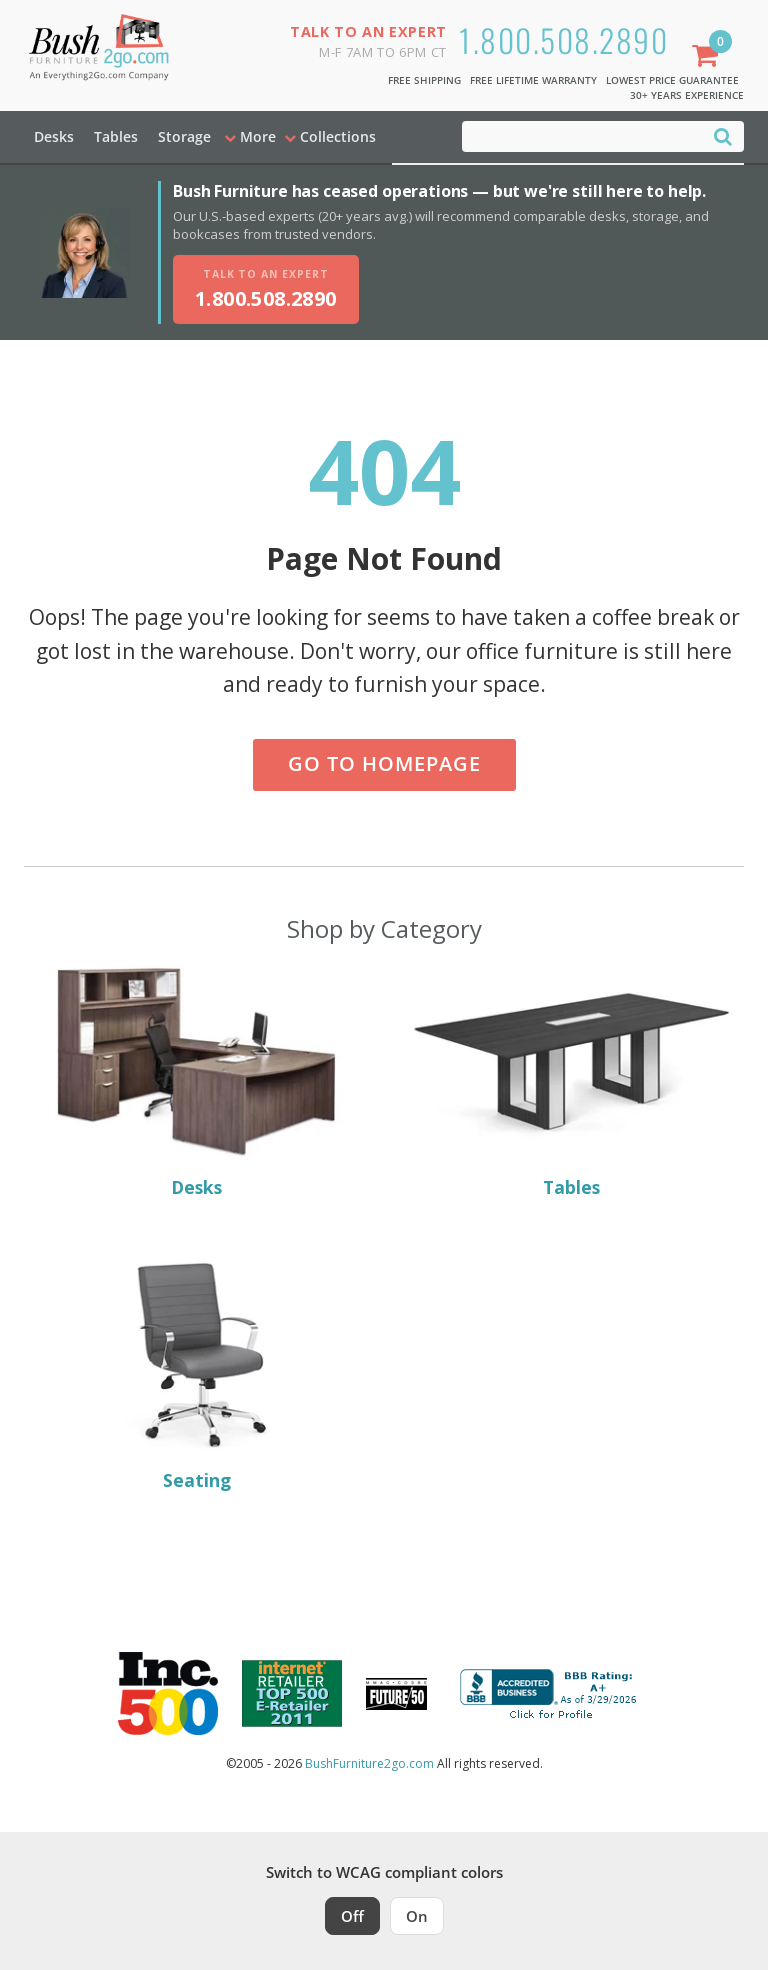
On (417, 1916)
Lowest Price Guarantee (672, 80)
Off (352, 1916)
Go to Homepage (384, 763)
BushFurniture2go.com (369, 1763)
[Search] (723, 135)
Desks (54, 136)
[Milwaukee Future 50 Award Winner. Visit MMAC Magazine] (396, 1694)
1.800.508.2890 (563, 39)
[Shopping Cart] (709, 57)
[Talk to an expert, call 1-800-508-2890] (266, 289)
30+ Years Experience (687, 95)
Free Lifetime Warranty (533, 80)
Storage (184, 136)
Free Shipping (424, 80)
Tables (116, 136)
